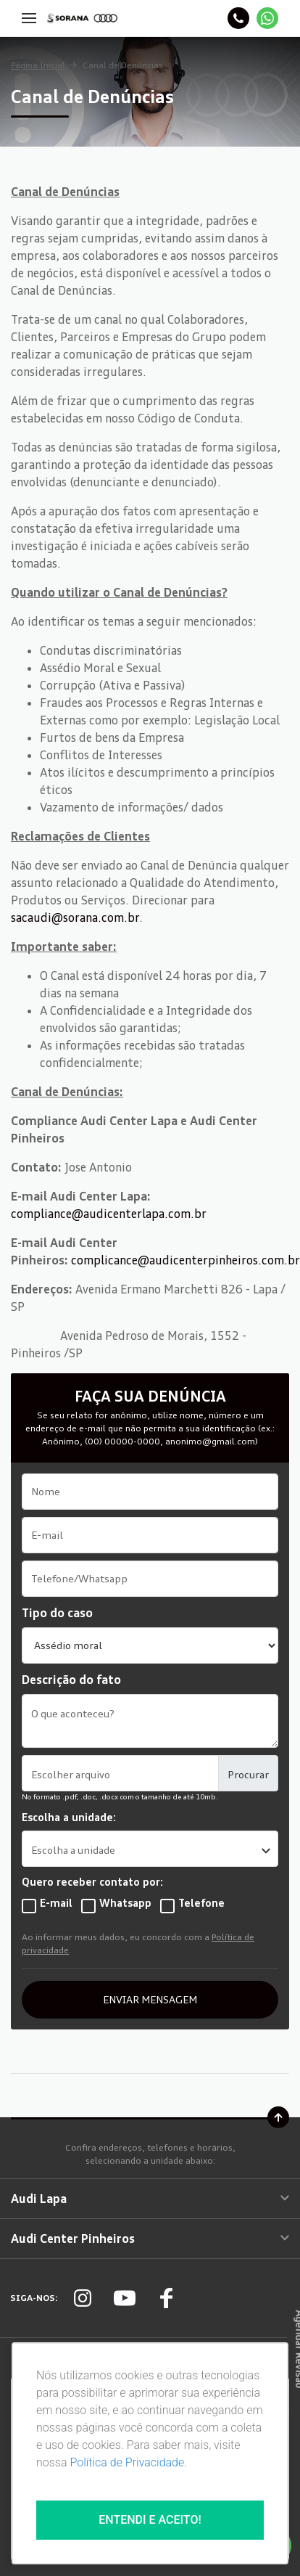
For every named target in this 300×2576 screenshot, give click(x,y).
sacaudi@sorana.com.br (75, 917)
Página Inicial (38, 65)
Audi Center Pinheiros (150, 2238)
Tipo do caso (57, 1613)
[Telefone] (238, 18)
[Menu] (29, 18)
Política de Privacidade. (128, 2462)
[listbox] (150, 1849)
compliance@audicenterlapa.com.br (109, 1213)
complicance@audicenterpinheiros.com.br (185, 1260)
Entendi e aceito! (150, 2520)
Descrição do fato (71, 1679)
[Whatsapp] (267, 18)
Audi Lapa (150, 2198)
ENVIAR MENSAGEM (150, 1999)
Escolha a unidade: (69, 1817)
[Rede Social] (82, 2298)
